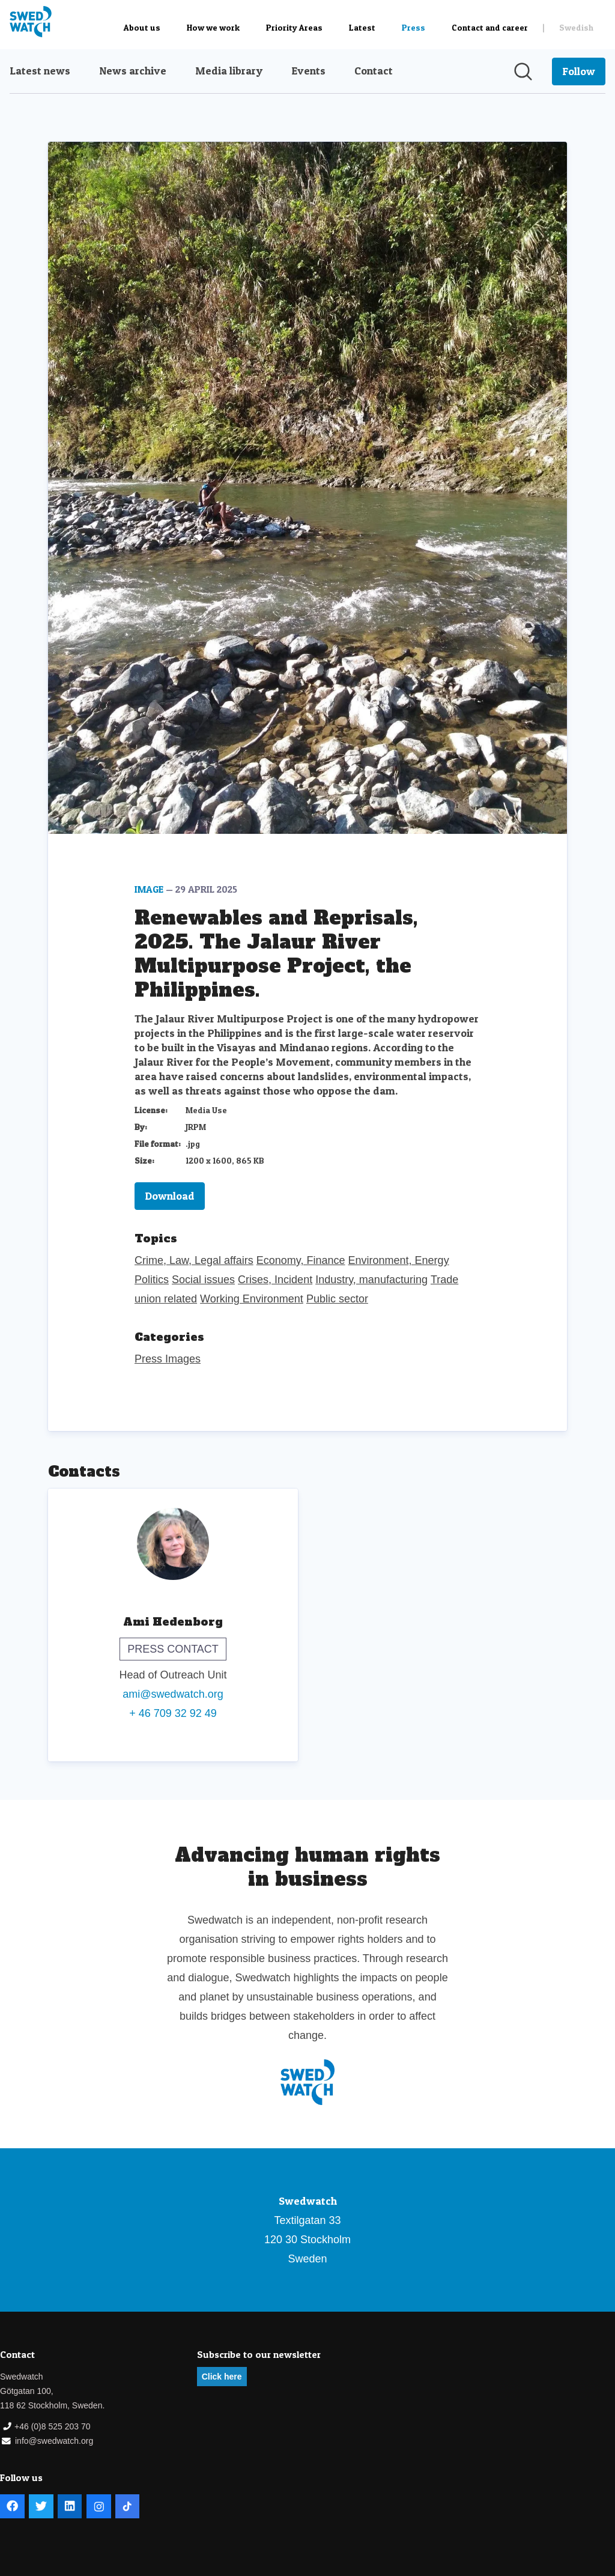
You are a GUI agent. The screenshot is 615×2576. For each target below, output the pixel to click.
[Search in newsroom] (523, 71)
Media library (228, 70)
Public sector (337, 1299)
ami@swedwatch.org (173, 1694)
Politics (152, 1280)
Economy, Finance (300, 1260)
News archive (132, 70)
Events (308, 70)
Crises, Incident (275, 1280)
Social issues (203, 1280)
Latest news (40, 70)
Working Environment (251, 1299)
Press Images (168, 1359)
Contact (373, 70)
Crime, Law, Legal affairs (194, 1260)
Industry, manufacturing (371, 1280)
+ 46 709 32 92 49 (173, 1713)
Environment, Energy (398, 1260)
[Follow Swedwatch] (578, 71)
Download (170, 1195)
